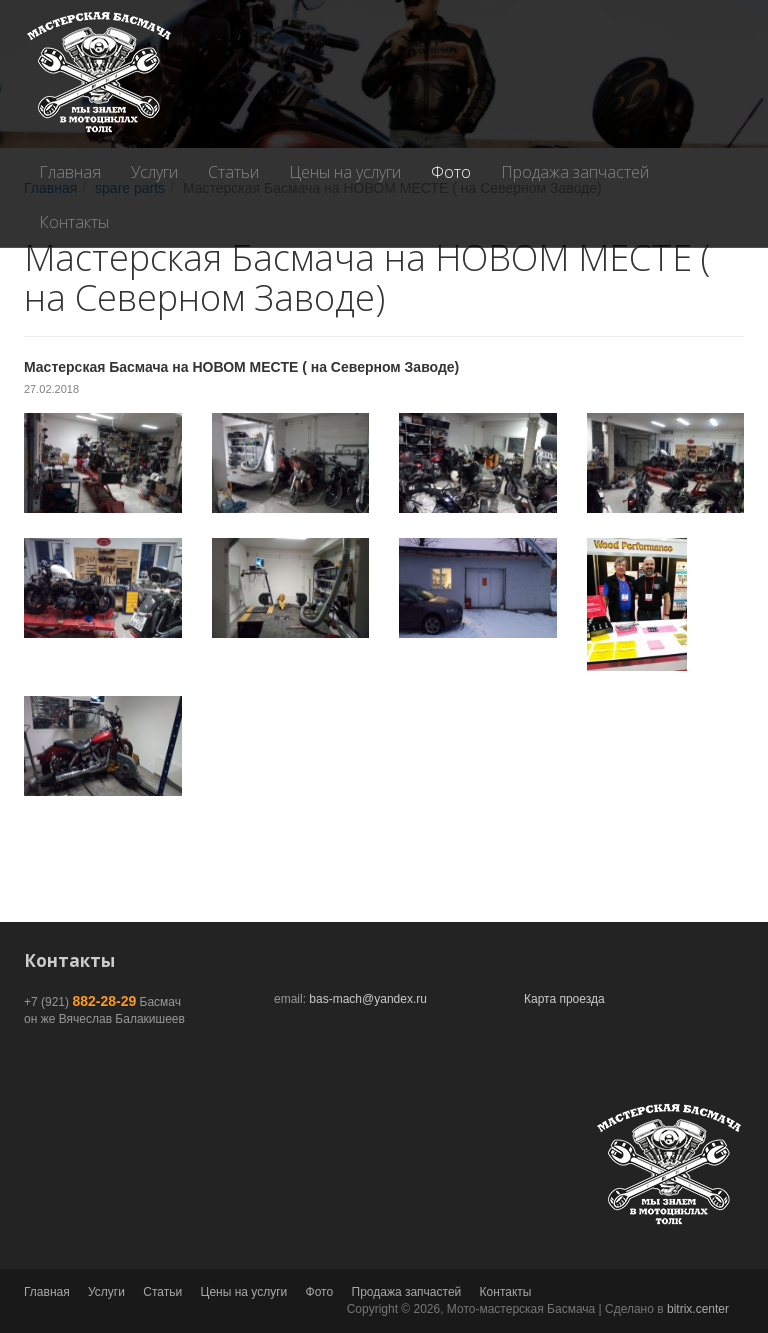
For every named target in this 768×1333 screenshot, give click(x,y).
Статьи (233, 172)
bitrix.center (698, 1309)
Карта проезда (564, 999)
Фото (451, 172)
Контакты (74, 222)
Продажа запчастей (575, 172)
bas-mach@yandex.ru (368, 999)
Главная (70, 172)
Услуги (154, 172)
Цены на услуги (345, 172)
